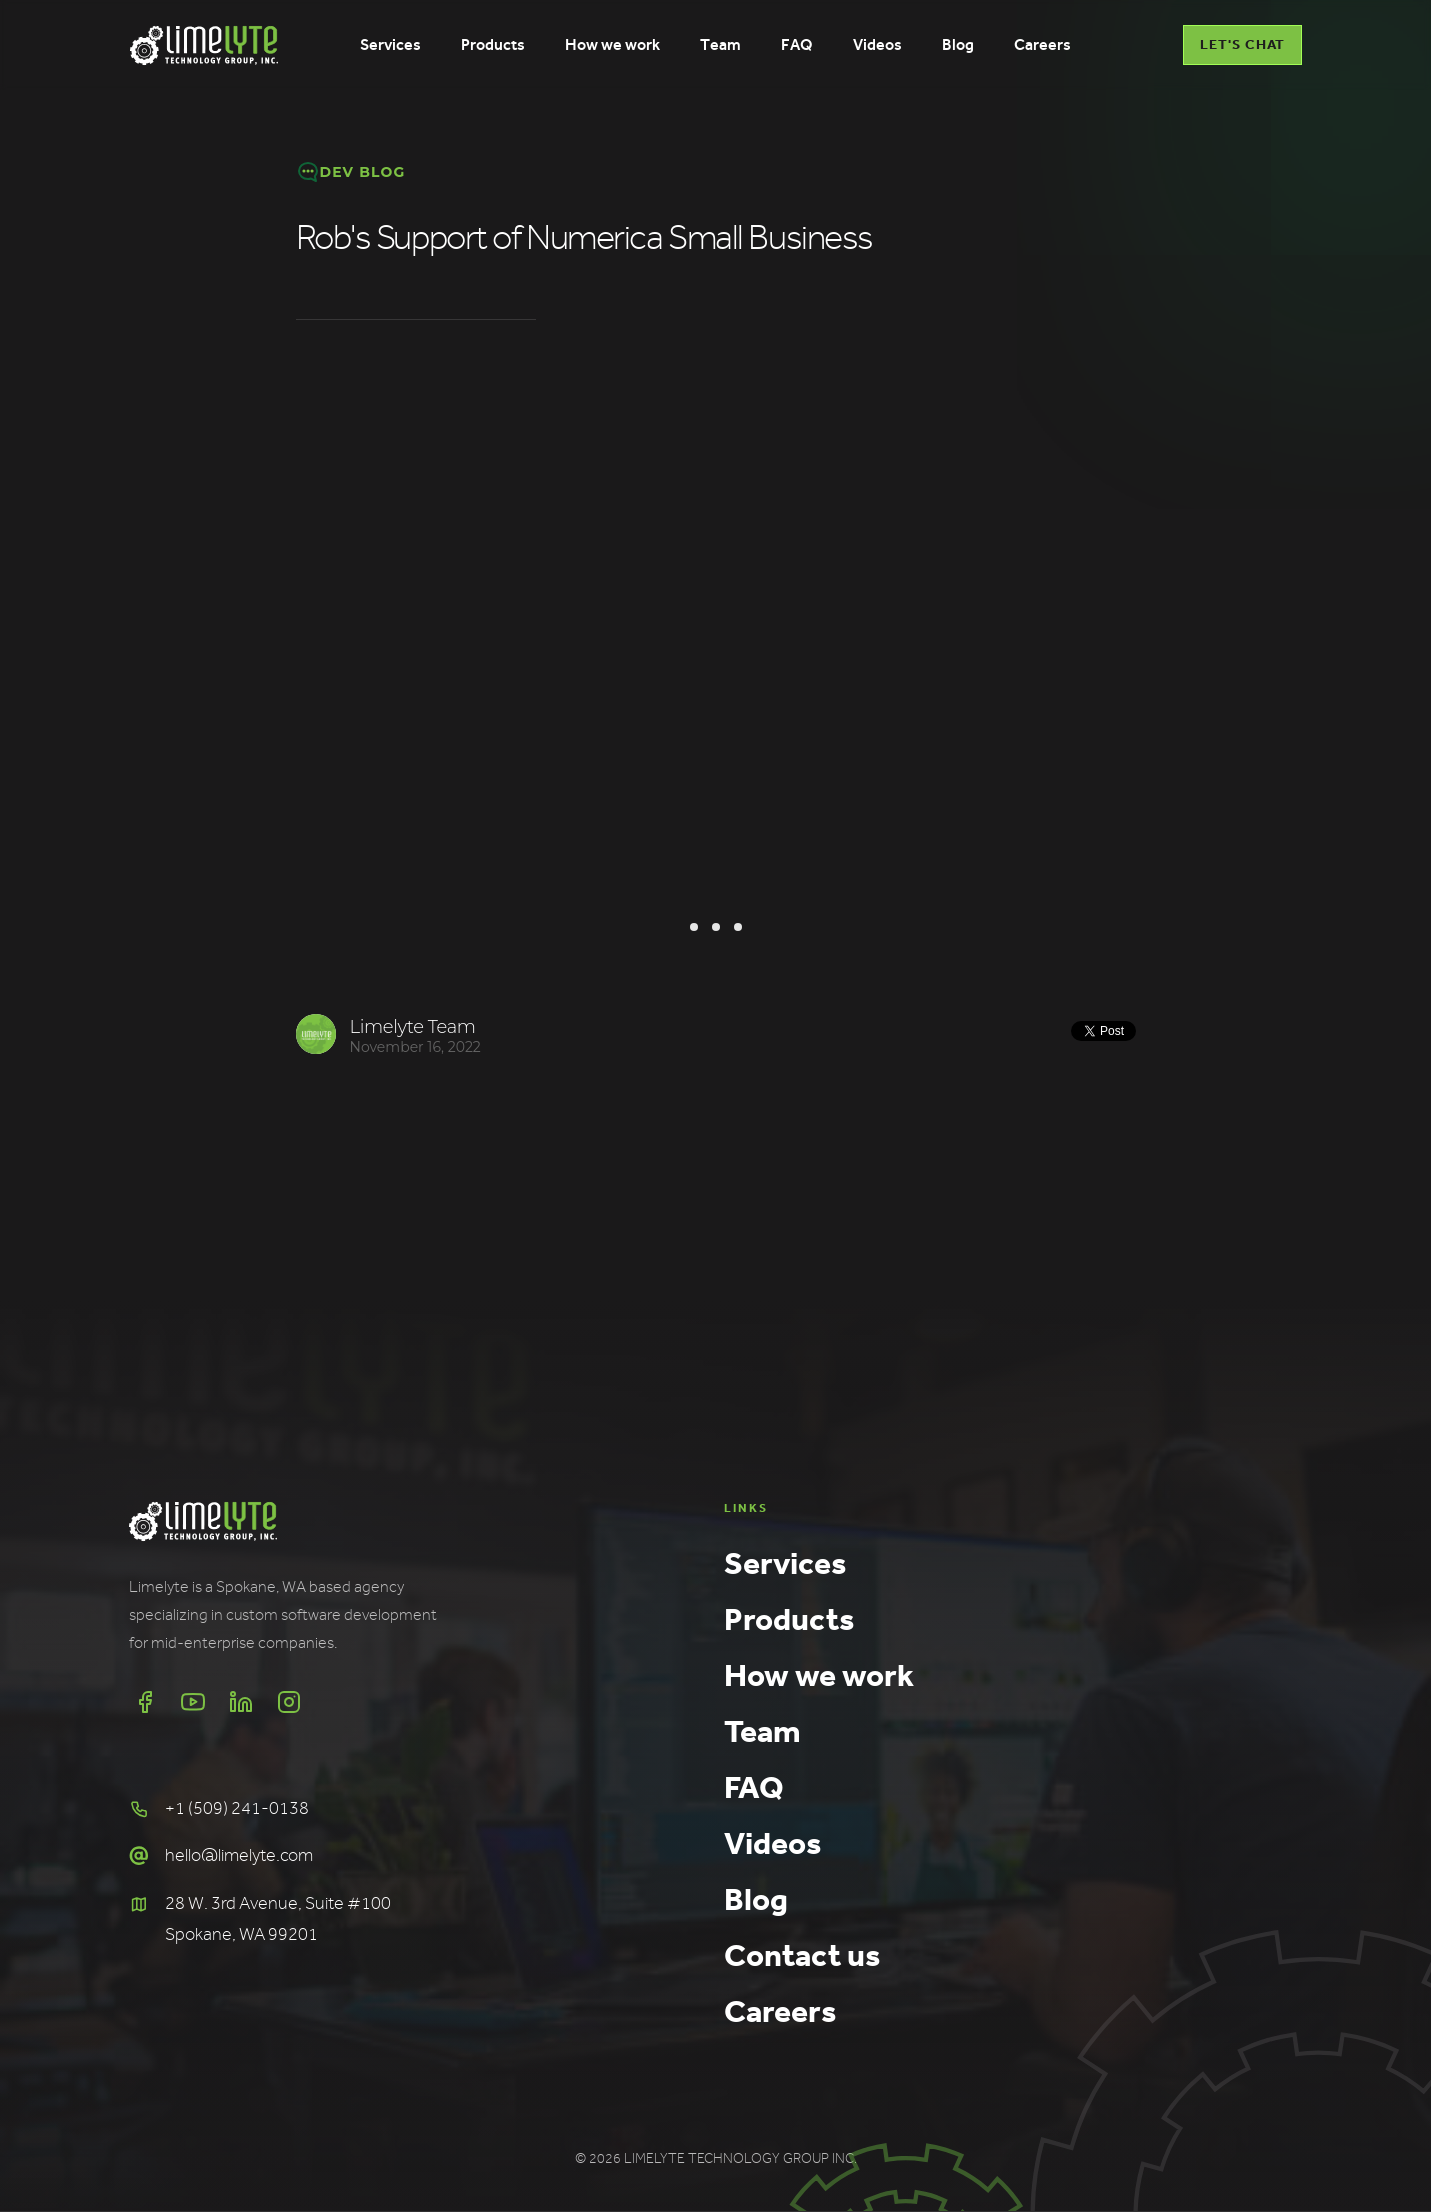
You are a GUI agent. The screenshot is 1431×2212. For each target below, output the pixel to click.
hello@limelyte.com (239, 1855)
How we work (819, 1675)
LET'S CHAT (1242, 44)
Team (762, 1731)
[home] (204, 45)
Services (785, 1563)
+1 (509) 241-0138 (237, 1808)
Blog (756, 1899)
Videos (772, 1843)
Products (789, 1619)
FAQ (754, 1787)
